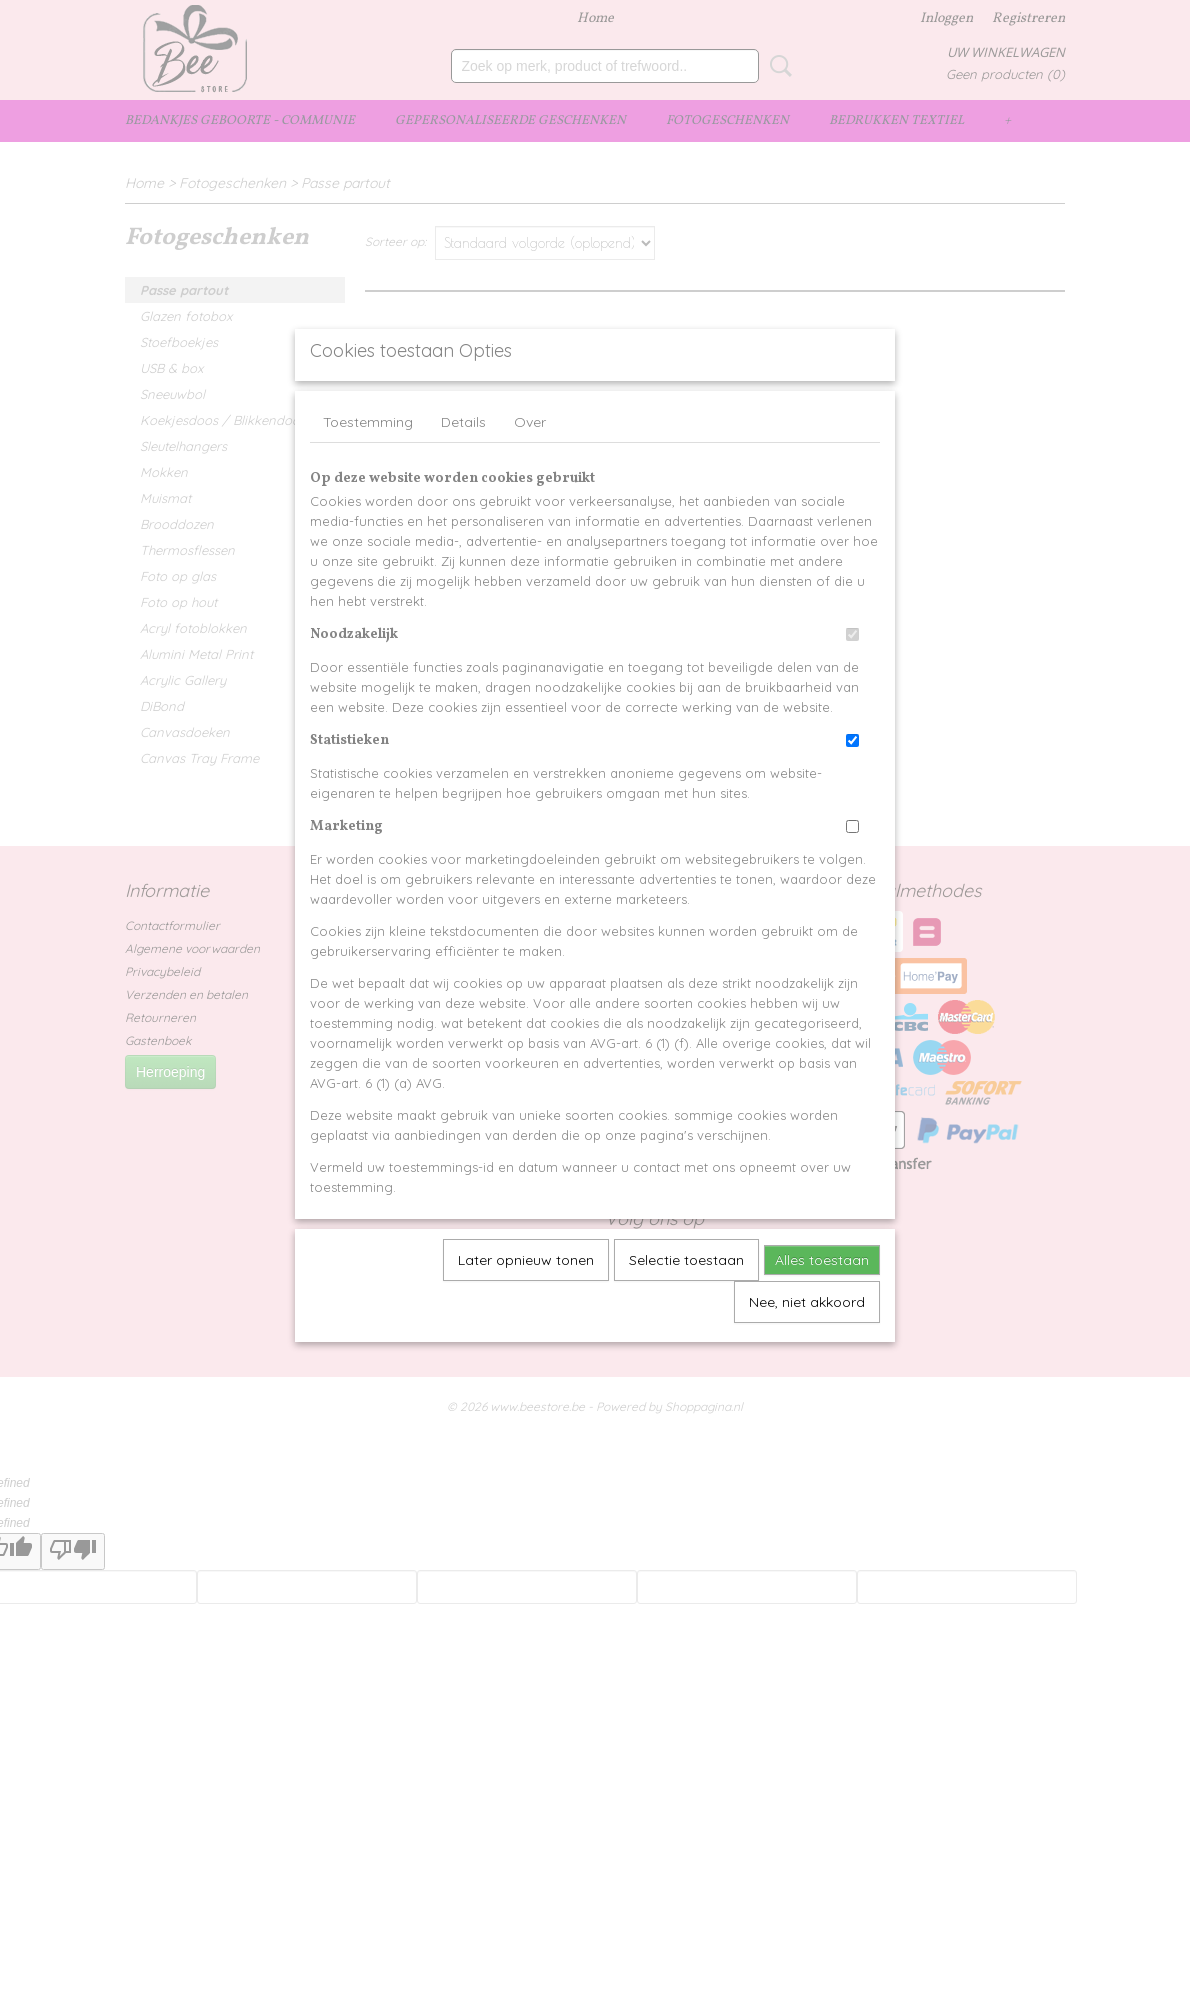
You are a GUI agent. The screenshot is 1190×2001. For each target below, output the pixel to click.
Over (530, 468)
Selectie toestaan (686, 1306)
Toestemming (368, 468)
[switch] (852, 680)
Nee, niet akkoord (807, 1348)
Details (463, 468)
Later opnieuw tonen (526, 1306)
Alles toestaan (822, 1306)
